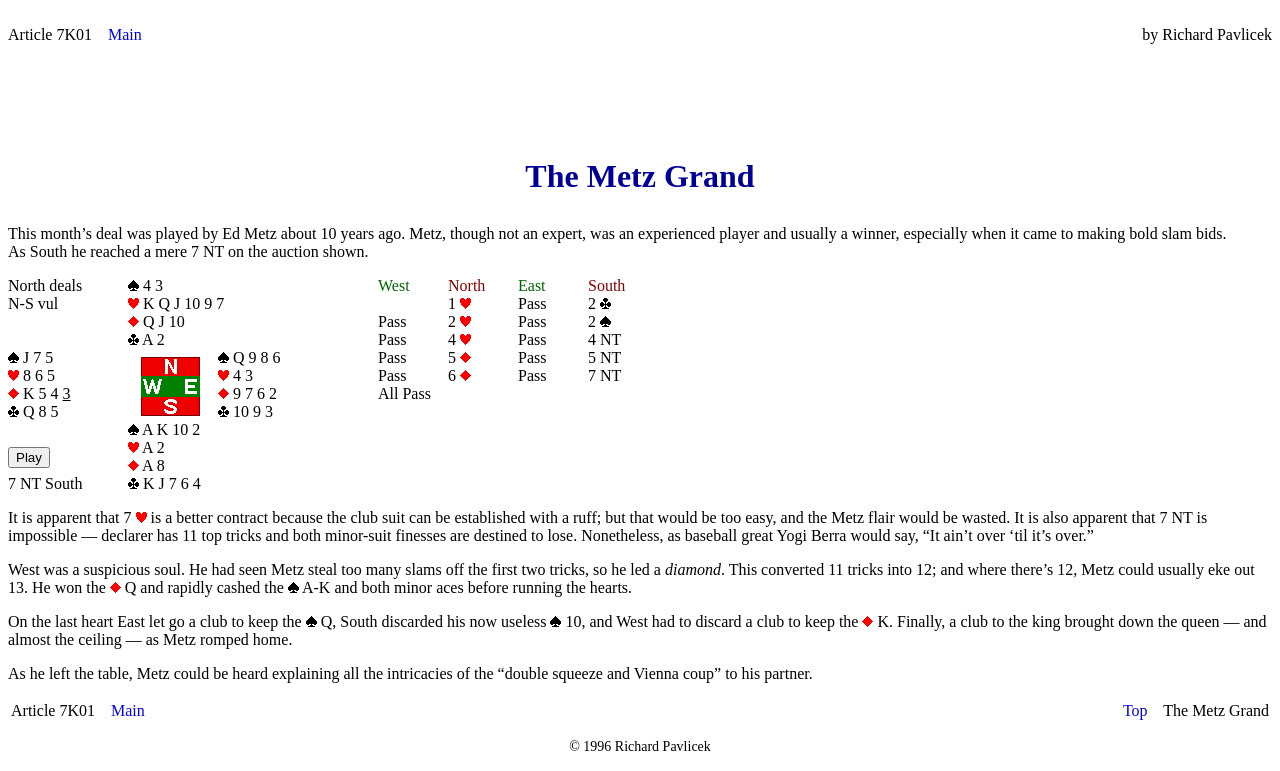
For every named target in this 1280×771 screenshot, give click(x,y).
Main (125, 34)
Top (1135, 710)
